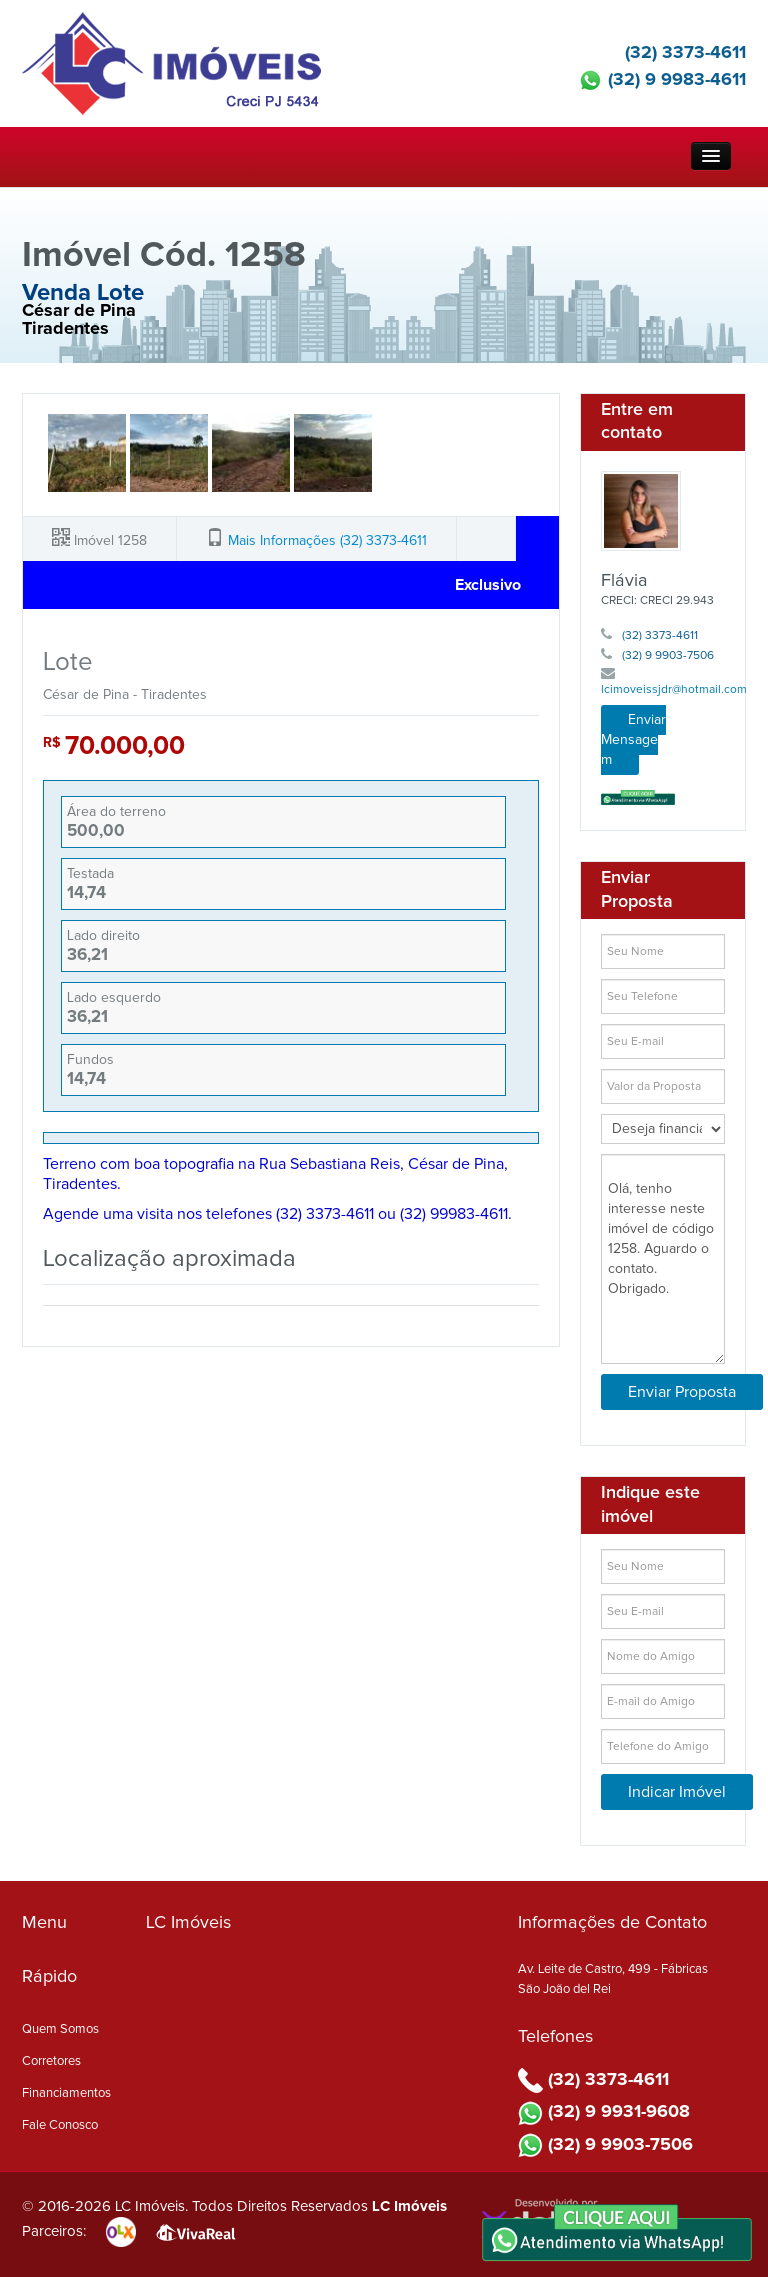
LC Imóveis (409, 2206)
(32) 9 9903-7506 (657, 656)
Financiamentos (66, 2093)
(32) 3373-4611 (670, 53)
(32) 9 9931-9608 (604, 2112)
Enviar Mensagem (633, 740)
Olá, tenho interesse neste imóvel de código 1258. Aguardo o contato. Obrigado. (663, 1259)
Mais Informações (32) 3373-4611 (327, 541)
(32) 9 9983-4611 (662, 80)
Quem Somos (60, 2029)
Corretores (51, 2061)
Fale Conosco (60, 2125)
